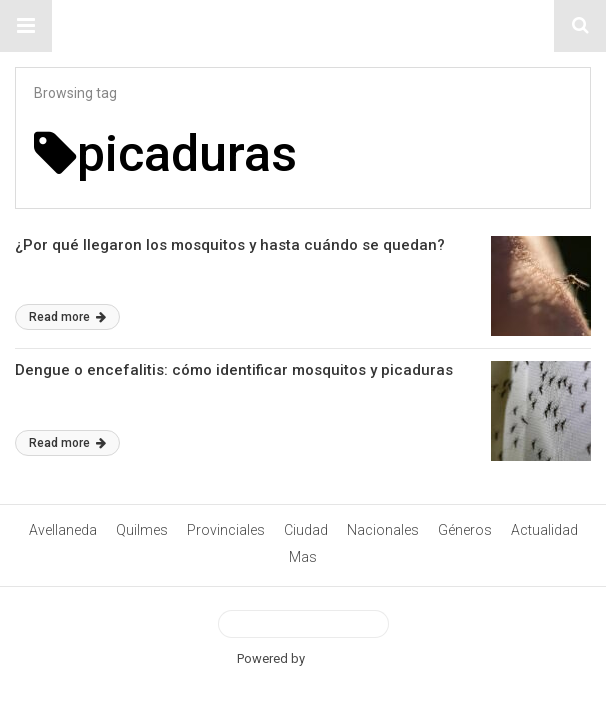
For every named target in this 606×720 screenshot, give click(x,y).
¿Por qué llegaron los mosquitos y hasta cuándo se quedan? (230, 245)
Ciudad (306, 530)
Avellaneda (63, 530)
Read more (67, 317)
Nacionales (383, 530)
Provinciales (226, 530)
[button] (26, 26)
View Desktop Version (303, 624)
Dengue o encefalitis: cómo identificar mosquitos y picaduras (234, 370)
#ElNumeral (303, 26)
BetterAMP (338, 658)
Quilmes (142, 530)
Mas (303, 557)
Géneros (465, 530)
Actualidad (544, 530)
